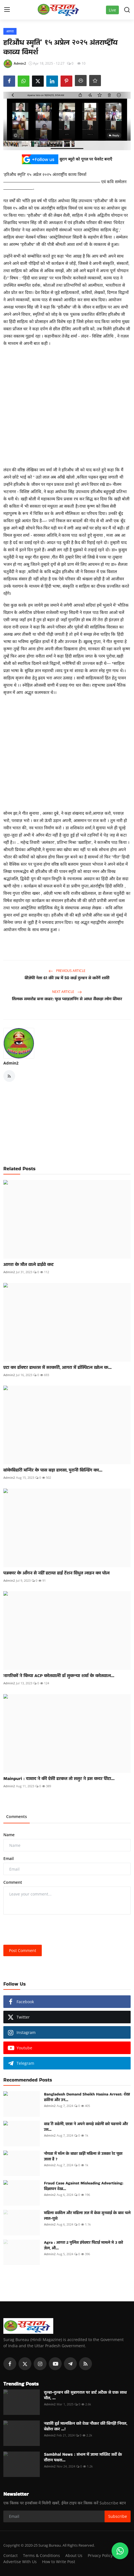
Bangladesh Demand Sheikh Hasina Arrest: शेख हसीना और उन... (87, 2096)
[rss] (85, 2363)
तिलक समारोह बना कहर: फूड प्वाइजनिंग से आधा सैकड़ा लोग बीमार (67, 999)
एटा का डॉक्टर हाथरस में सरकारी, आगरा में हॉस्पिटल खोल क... (57, 1367)
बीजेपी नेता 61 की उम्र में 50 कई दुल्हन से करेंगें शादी (67, 978)
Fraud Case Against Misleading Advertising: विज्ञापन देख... (83, 2185)
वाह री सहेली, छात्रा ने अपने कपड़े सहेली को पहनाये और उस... (86, 2126)
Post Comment (22, 1950)
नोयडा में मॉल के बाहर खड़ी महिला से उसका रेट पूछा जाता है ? (83, 2156)
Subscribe (117, 2516)
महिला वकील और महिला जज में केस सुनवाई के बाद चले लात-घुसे (87, 2215)
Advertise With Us (20, 2561)
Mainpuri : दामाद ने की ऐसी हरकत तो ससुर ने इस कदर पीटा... (59, 1779)
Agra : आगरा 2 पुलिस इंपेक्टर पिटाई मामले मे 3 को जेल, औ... (83, 2245)
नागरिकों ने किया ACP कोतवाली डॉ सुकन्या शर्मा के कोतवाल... (58, 1676)
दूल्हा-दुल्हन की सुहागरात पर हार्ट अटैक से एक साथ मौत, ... (85, 2395)
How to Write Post (58, 2561)
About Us (73, 2555)
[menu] (7, 10)
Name (9, 1834)
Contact (10, 2555)
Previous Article (67, 970)
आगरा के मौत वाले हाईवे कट (28, 1264)
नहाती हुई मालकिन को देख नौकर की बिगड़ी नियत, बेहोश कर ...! (85, 2426)
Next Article (67, 991)
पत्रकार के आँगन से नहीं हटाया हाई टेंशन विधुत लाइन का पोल (56, 1573)
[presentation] (46, 1930)
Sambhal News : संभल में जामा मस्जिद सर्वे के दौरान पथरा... (83, 2457)
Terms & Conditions (41, 2555)
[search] (127, 10)
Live (112, 10)
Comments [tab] (16, 1816)
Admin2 (11, 1063)
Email (8, 1858)
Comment (12, 1882)
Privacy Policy (100, 2555)
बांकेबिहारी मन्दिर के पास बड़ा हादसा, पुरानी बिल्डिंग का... (52, 1470)
